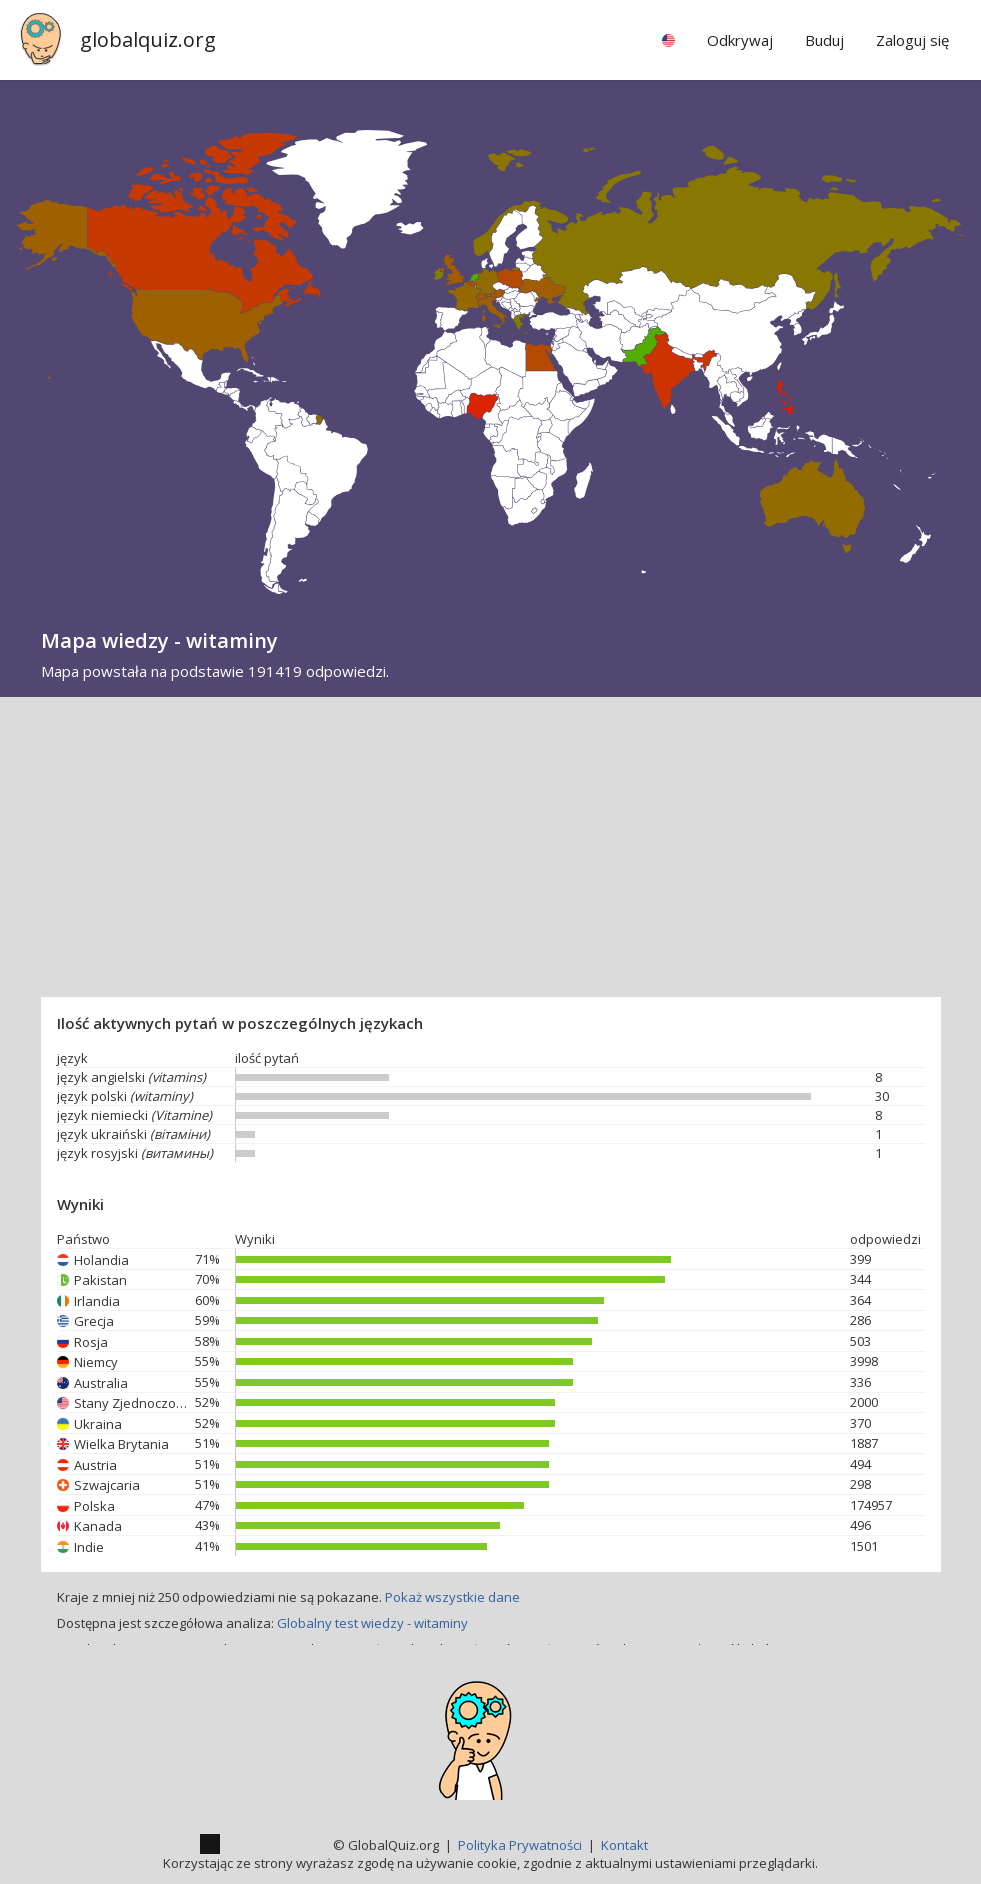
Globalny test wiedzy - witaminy (372, 1623)
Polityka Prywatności (520, 1845)
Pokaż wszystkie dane (452, 1597)
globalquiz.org (148, 39)
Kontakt (624, 1845)
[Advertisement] (490, 847)
